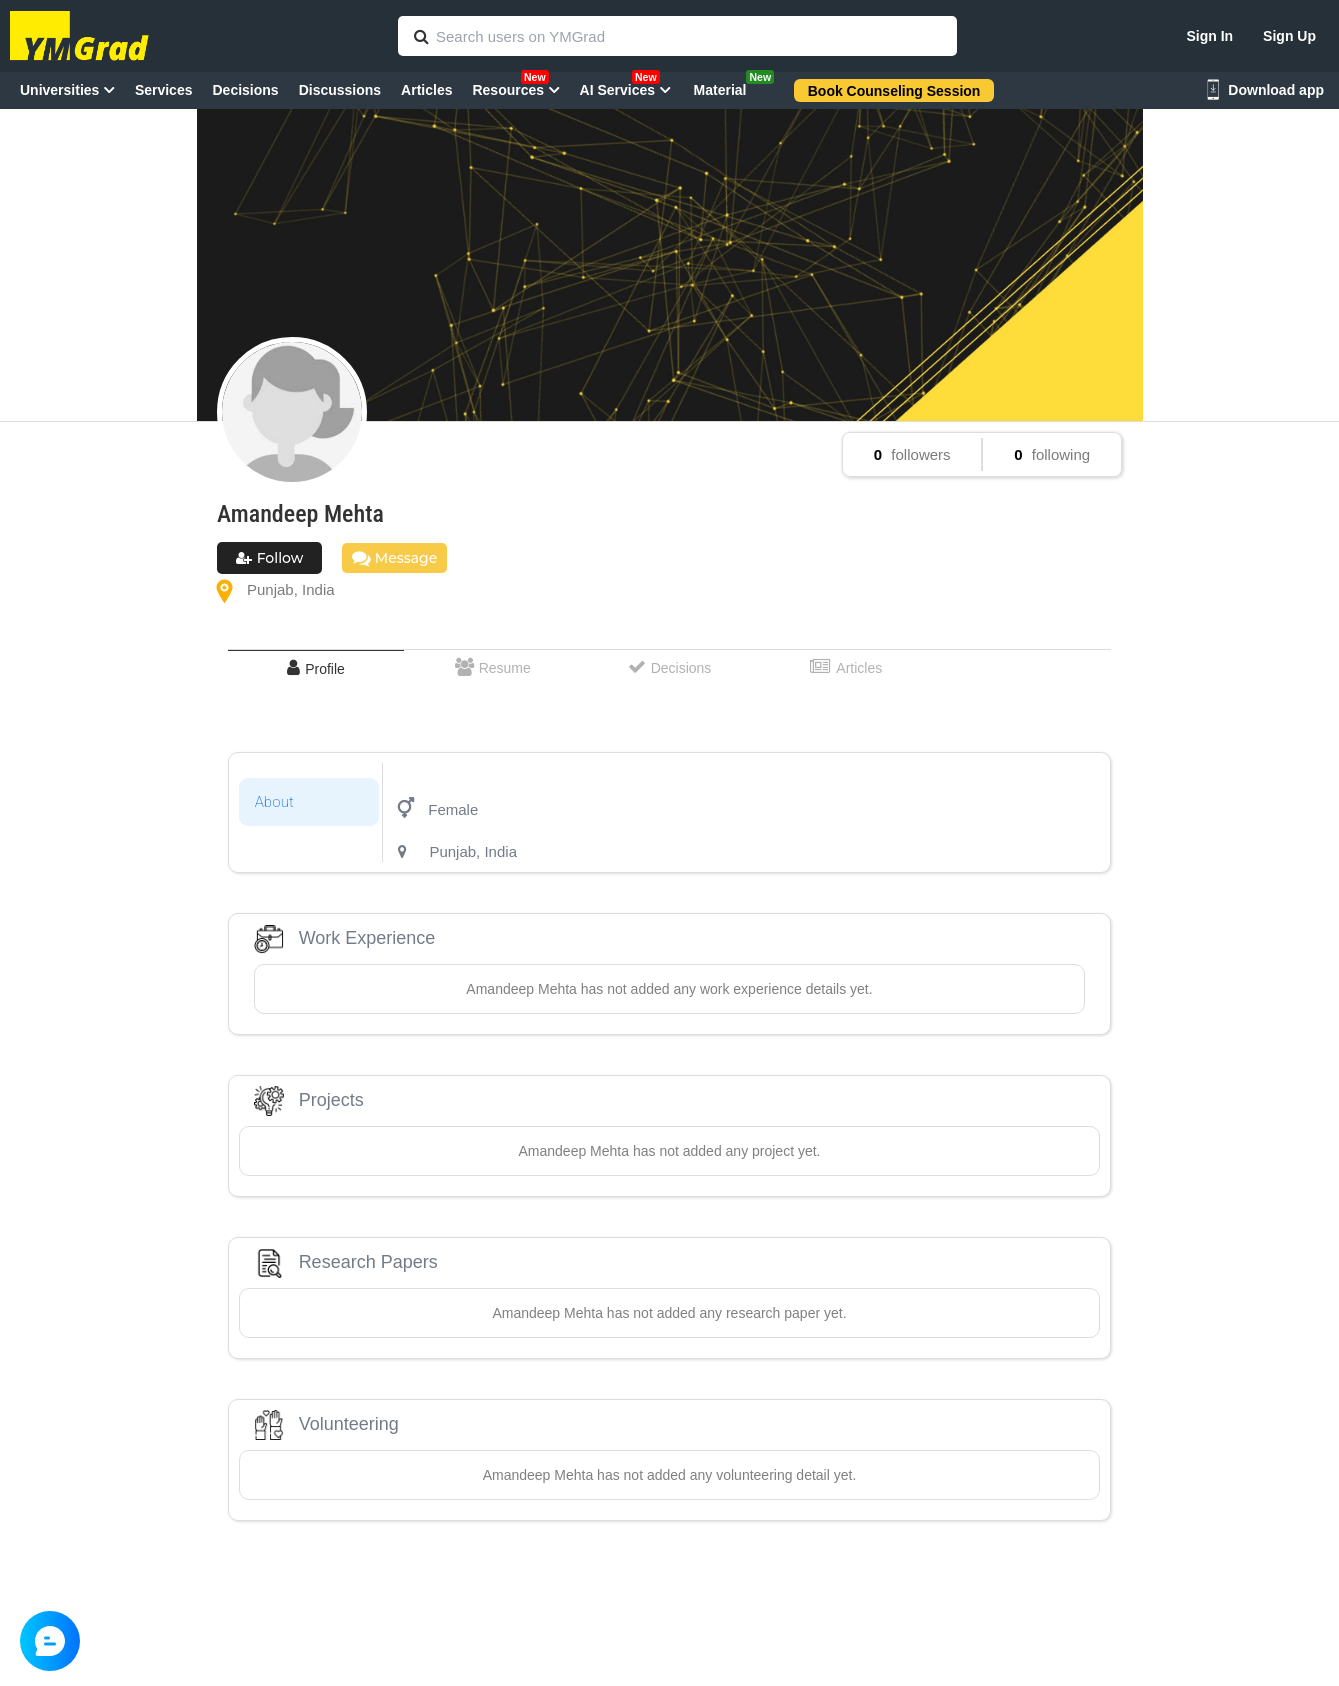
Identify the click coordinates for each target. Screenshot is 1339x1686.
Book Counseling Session (894, 91)
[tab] (316, 668)
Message (394, 558)
